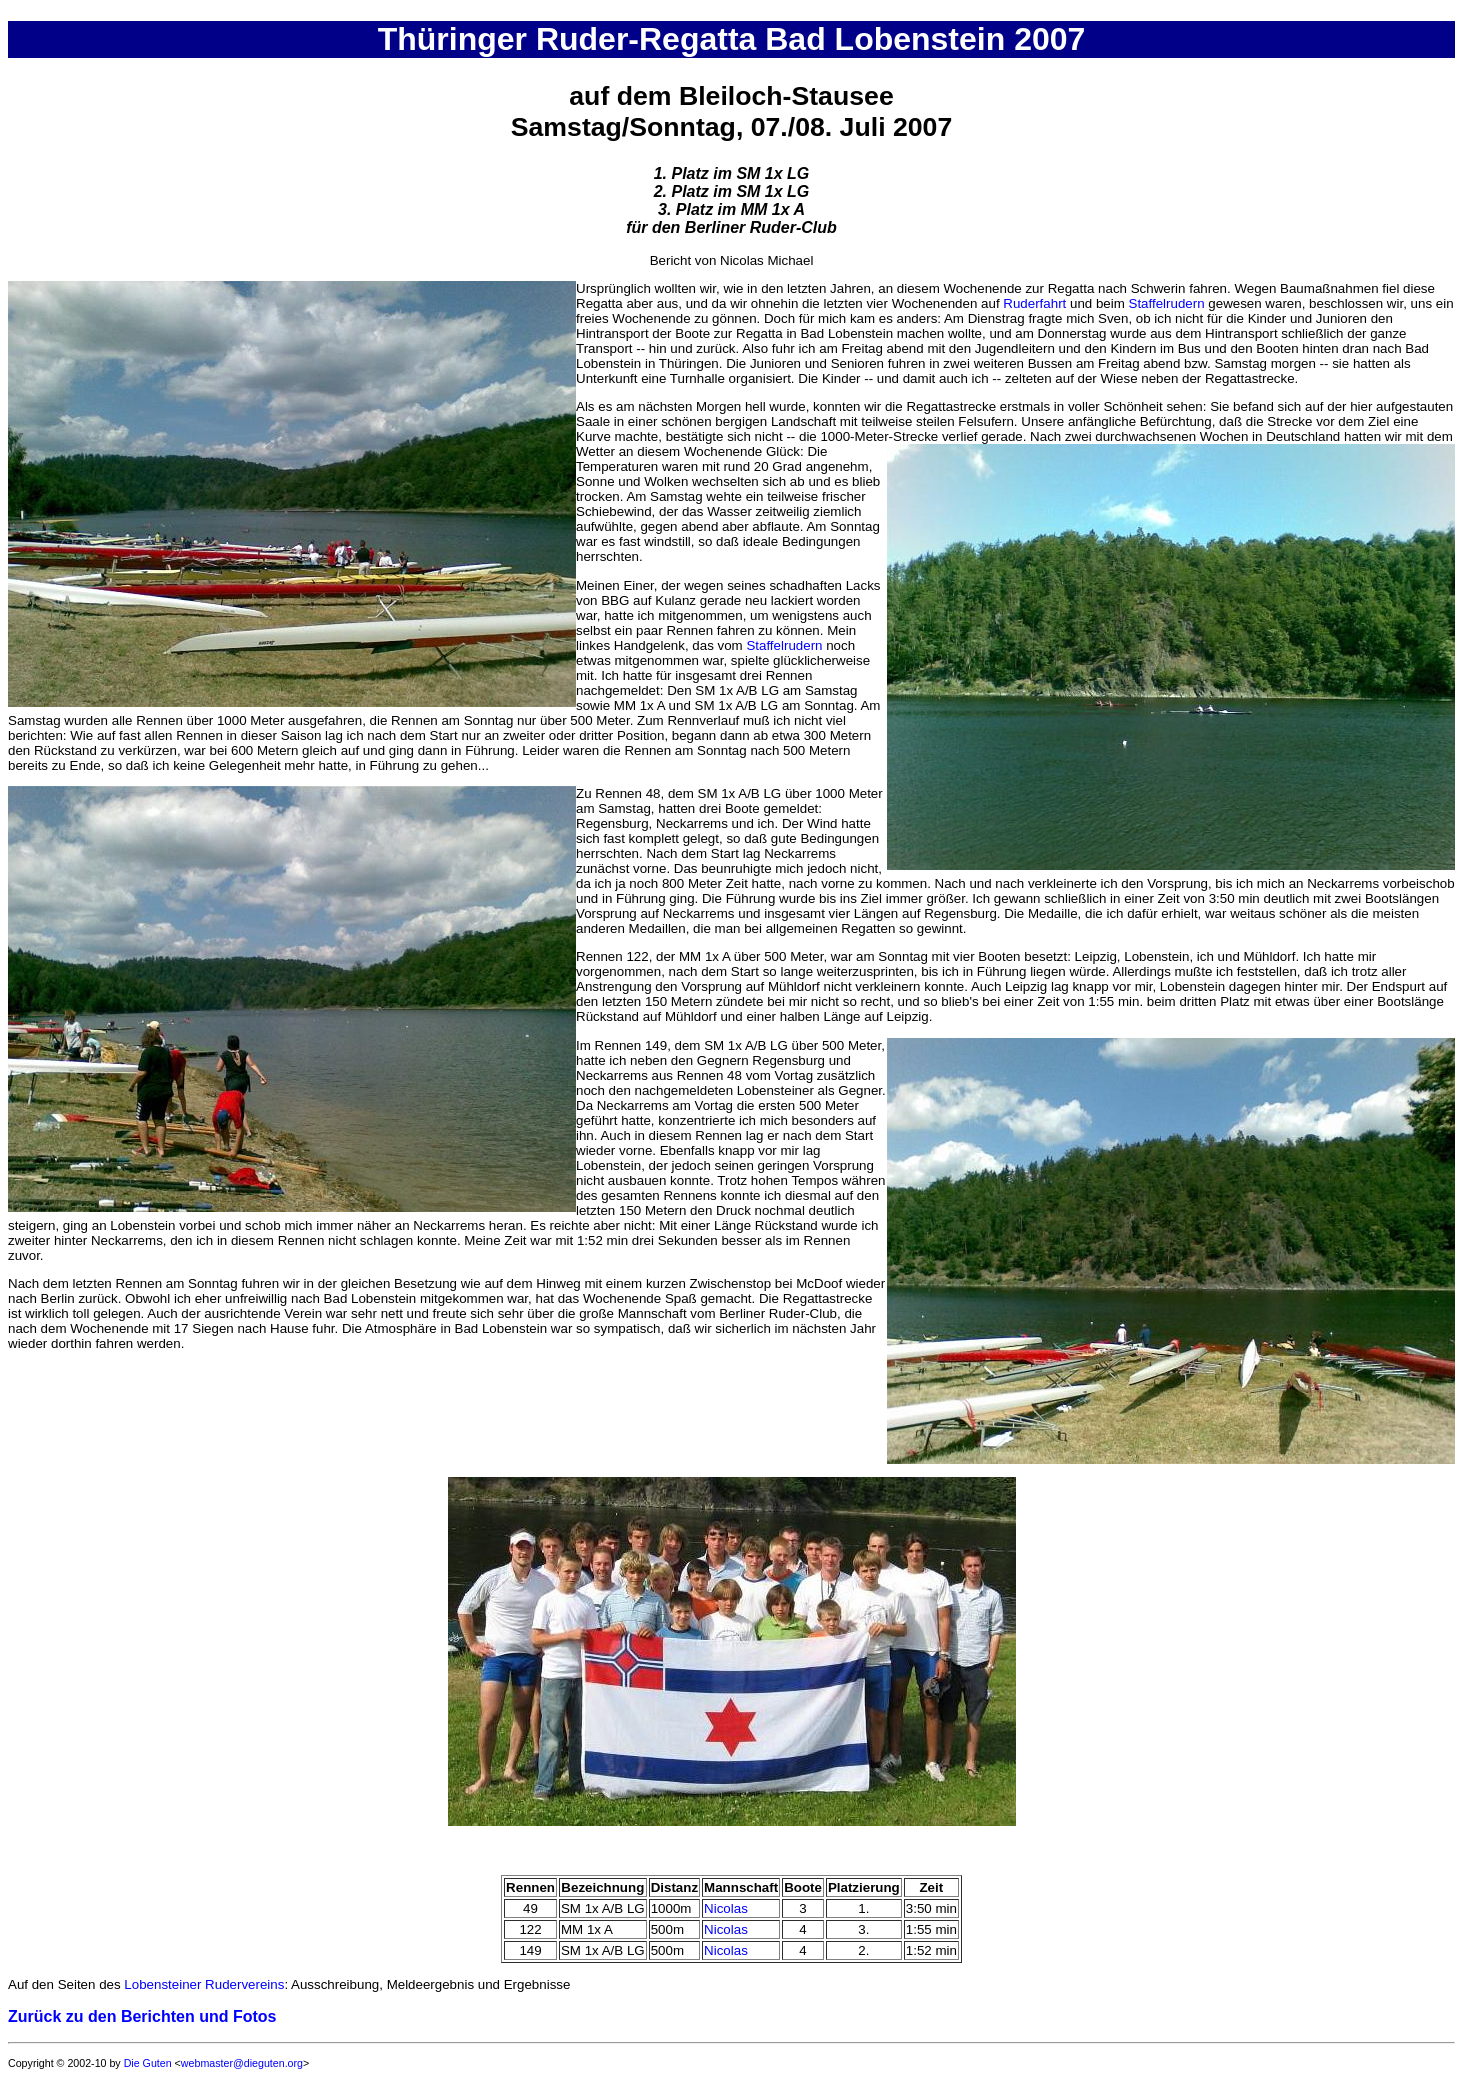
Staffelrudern (1167, 303)
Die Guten (148, 2063)
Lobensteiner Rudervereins (204, 1984)
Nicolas (726, 1908)
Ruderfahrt (1034, 303)
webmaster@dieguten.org (242, 2063)
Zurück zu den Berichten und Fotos (142, 2016)
